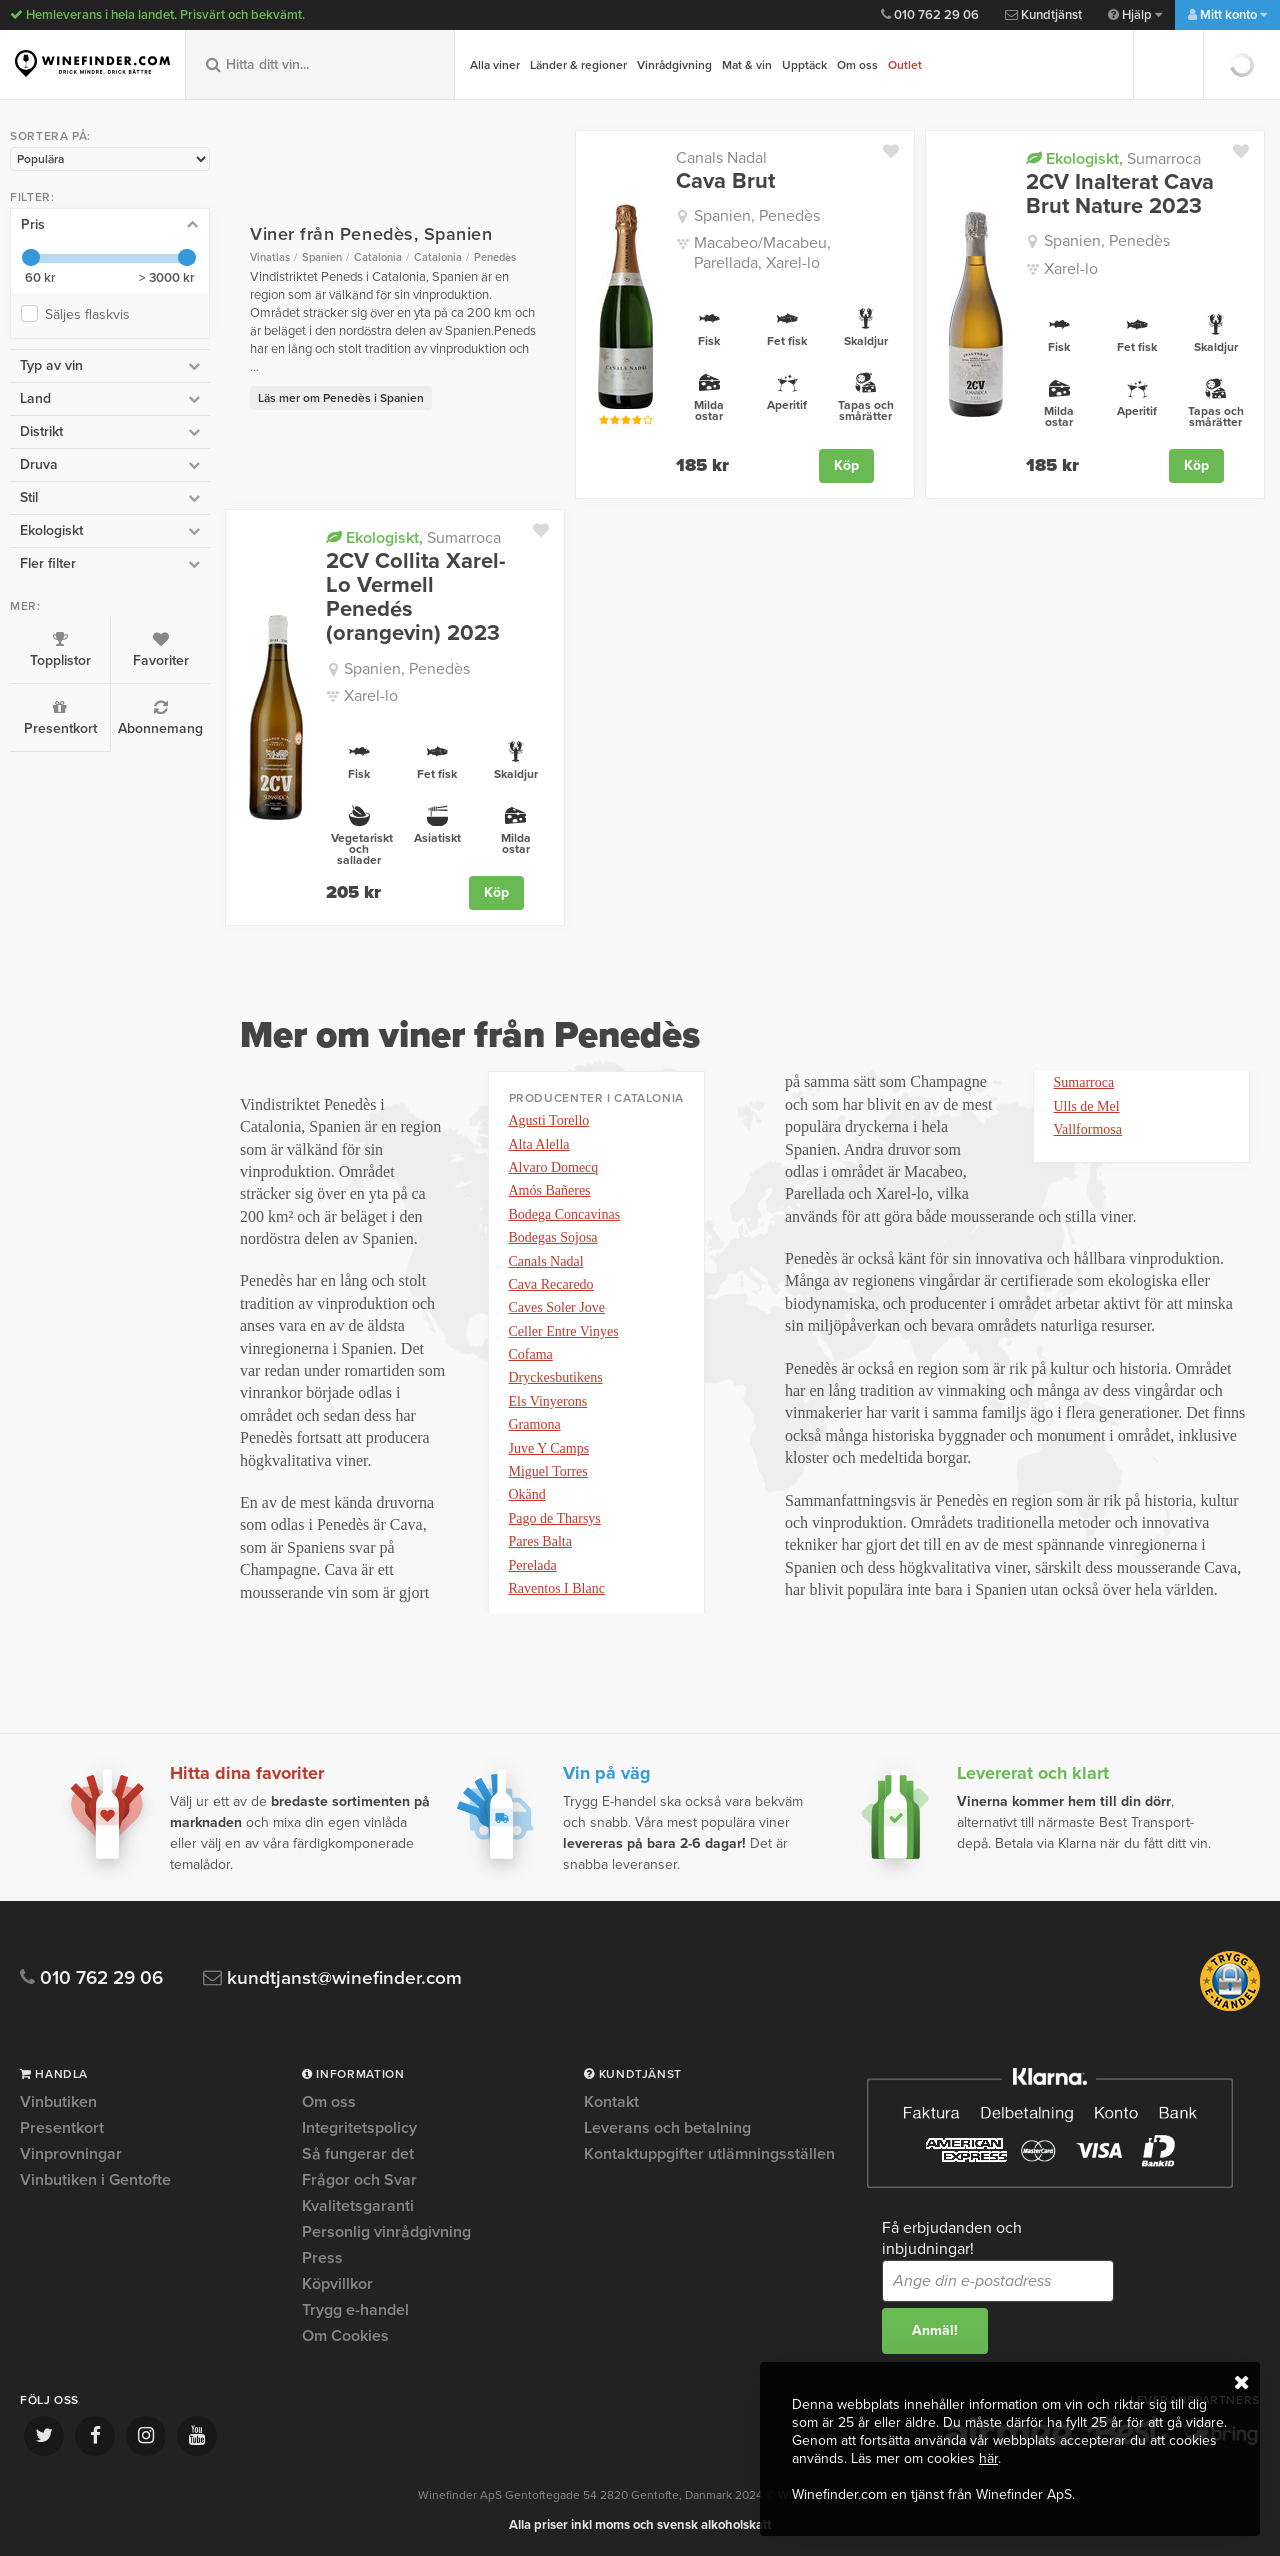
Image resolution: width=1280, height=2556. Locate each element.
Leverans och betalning (667, 2128)
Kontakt (611, 2103)
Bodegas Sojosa (553, 1237)
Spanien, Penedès (757, 216)
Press (322, 2258)
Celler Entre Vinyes (564, 1331)
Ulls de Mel (1087, 1106)
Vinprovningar (71, 2154)
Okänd (527, 1494)
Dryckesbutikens (556, 1377)
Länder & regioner (578, 65)
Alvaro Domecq (554, 1167)
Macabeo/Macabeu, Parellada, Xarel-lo (762, 252)
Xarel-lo (1071, 269)
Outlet (905, 65)
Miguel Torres (548, 1471)
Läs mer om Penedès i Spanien (341, 398)
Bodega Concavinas (565, 1214)
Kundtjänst (1043, 15)
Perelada (533, 1565)
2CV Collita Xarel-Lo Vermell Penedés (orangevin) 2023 (416, 597)
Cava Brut (725, 181)
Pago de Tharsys (555, 1518)
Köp (846, 465)
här (988, 2458)
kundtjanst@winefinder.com (332, 1978)
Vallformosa (1088, 1129)
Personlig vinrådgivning (386, 2232)
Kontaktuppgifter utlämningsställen (709, 2154)
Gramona (535, 1424)
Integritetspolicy (359, 2128)
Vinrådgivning (674, 65)
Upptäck (804, 65)
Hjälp (1135, 15)
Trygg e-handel (355, 2310)
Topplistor (60, 650)
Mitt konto (1227, 15)
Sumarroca (1113, 158)
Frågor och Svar (359, 2180)
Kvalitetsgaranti (358, 2206)
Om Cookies (345, 2336)
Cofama (531, 1354)
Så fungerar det (358, 2154)
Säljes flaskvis (91, 314)
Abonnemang (160, 718)
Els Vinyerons (548, 1401)
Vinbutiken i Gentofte (95, 2180)
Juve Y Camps (549, 1448)
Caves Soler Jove (557, 1307)
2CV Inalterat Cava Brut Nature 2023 (1120, 194)
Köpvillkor (337, 2284)
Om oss (857, 65)
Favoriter (160, 650)
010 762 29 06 (930, 15)
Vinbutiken (58, 2103)
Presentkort (60, 718)
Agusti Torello (549, 1120)
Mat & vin (747, 65)
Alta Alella (539, 1144)
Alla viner (495, 65)
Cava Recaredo (551, 1284)
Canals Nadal (721, 158)
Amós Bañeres (550, 1190)
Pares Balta (540, 1541)
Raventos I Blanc (557, 1588)
